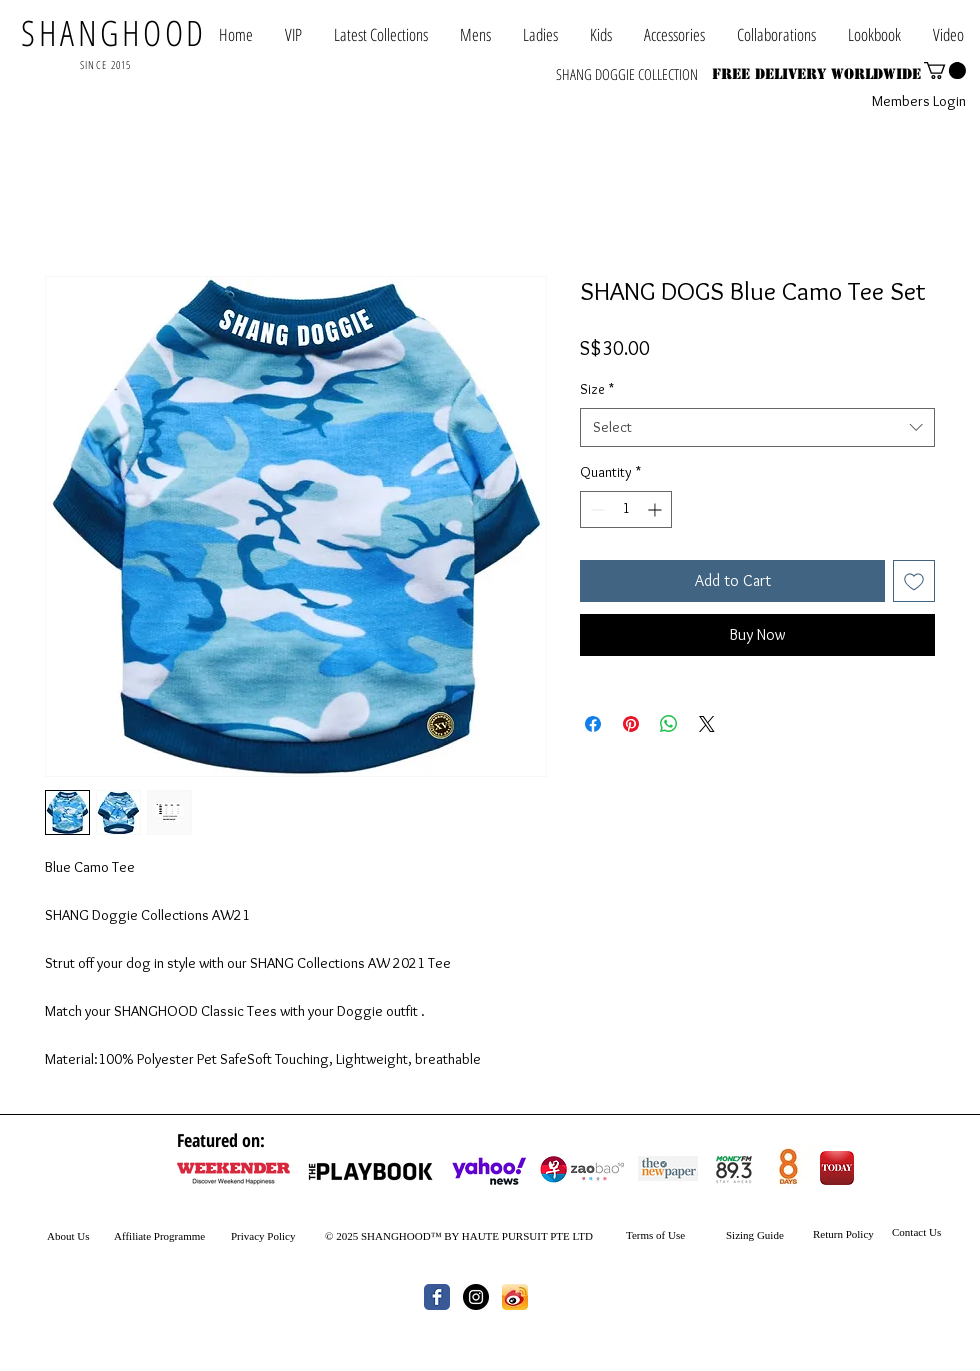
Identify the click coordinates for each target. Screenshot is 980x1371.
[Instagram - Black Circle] (476, 1297)
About (61, 1236)
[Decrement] (595, 509)
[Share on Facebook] (593, 724)
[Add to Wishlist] (914, 581)
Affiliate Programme (159, 1236)
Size (597, 389)
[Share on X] (707, 724)
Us (82, 1236)
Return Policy (843, 1234)
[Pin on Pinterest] (631, 724)
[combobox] (757, 427)
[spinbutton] (626, 509)
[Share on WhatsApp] (669, 724)
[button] (776, 34)
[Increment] (656, 509)
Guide (769, 1235)
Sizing (740, 1235)
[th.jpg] (515, 1297)
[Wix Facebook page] (437, 1297)
